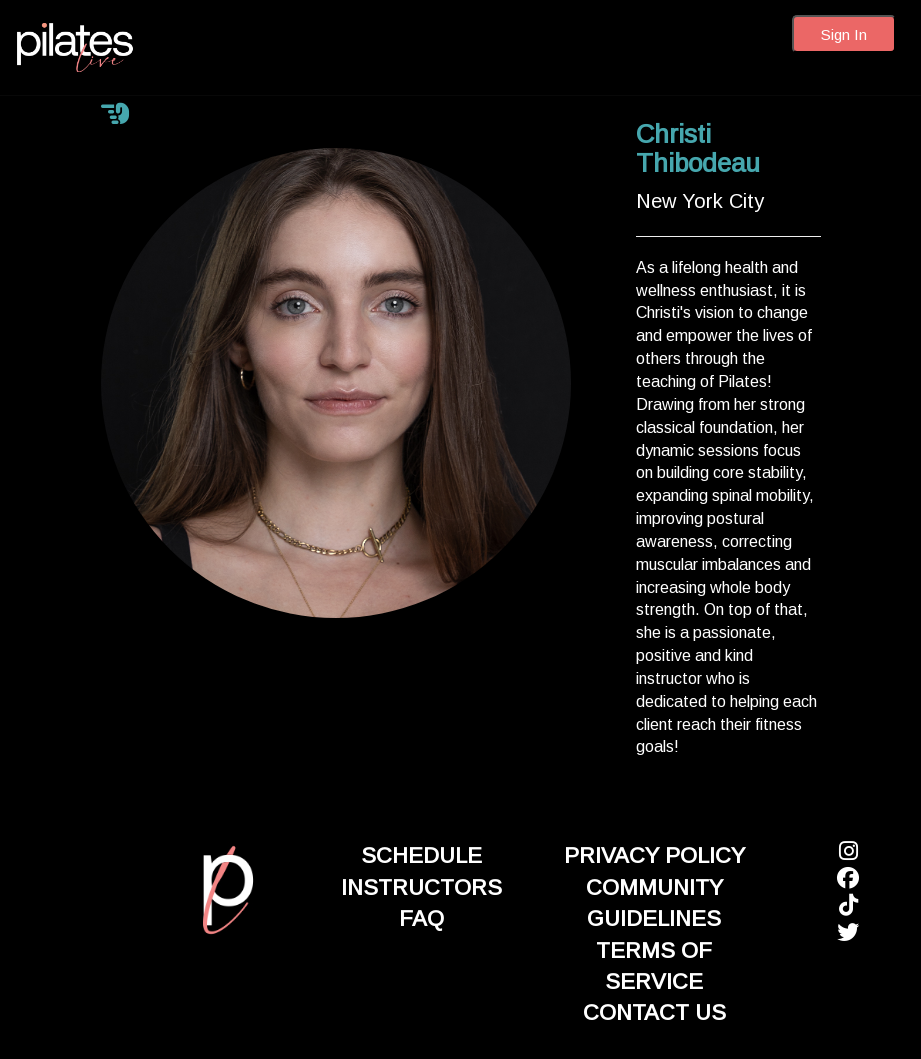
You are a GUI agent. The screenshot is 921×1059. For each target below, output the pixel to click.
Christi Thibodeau (698, 148)
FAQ (421, 918)
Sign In (844, 34)
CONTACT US (654, 1012)
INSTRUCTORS (421, 887)
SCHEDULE (421, 855)
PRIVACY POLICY (654, 855)
